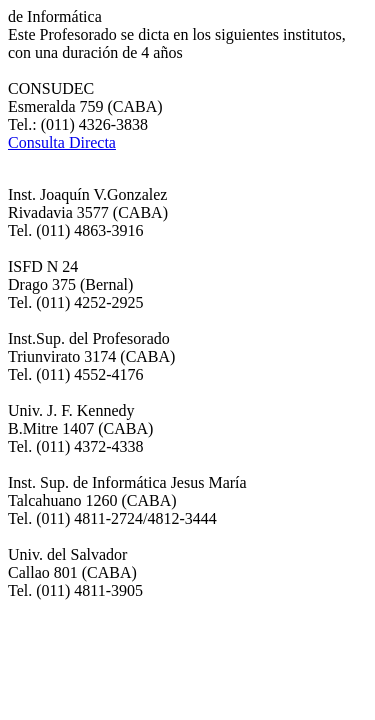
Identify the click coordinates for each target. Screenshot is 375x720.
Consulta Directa (62, 142)
